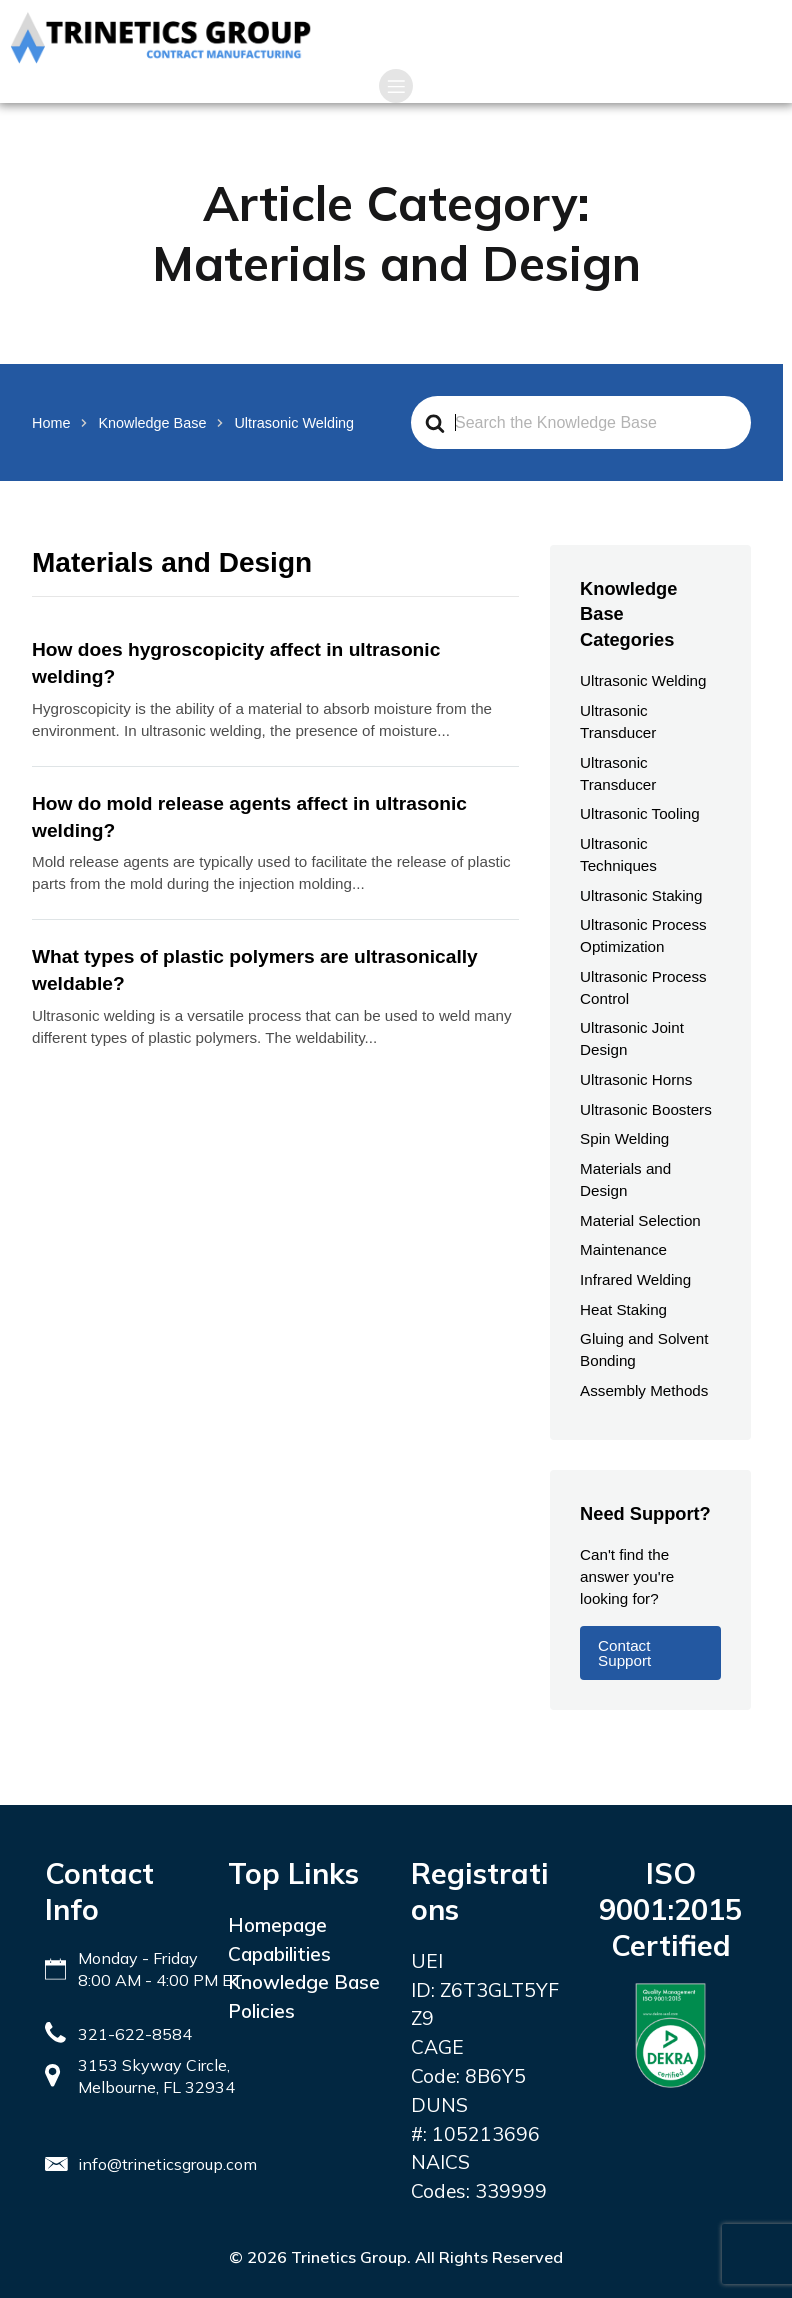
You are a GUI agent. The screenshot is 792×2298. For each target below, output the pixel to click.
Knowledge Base (304, 1982)
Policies (261, 2011)
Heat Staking (623, 1309)
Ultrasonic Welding (643, 680)
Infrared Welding (635, 1279)
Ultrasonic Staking (641, 895)
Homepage (277, 1925)
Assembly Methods (644, 1390)
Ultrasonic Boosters (646, 1109)
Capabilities (279, 1954)
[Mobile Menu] (396, 86)
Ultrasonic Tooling (640, 813)
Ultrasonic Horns (636, 1079)
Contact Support (624, 1653)
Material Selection (640, 1220)
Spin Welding (624, 1138)
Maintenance (623, 1249)
